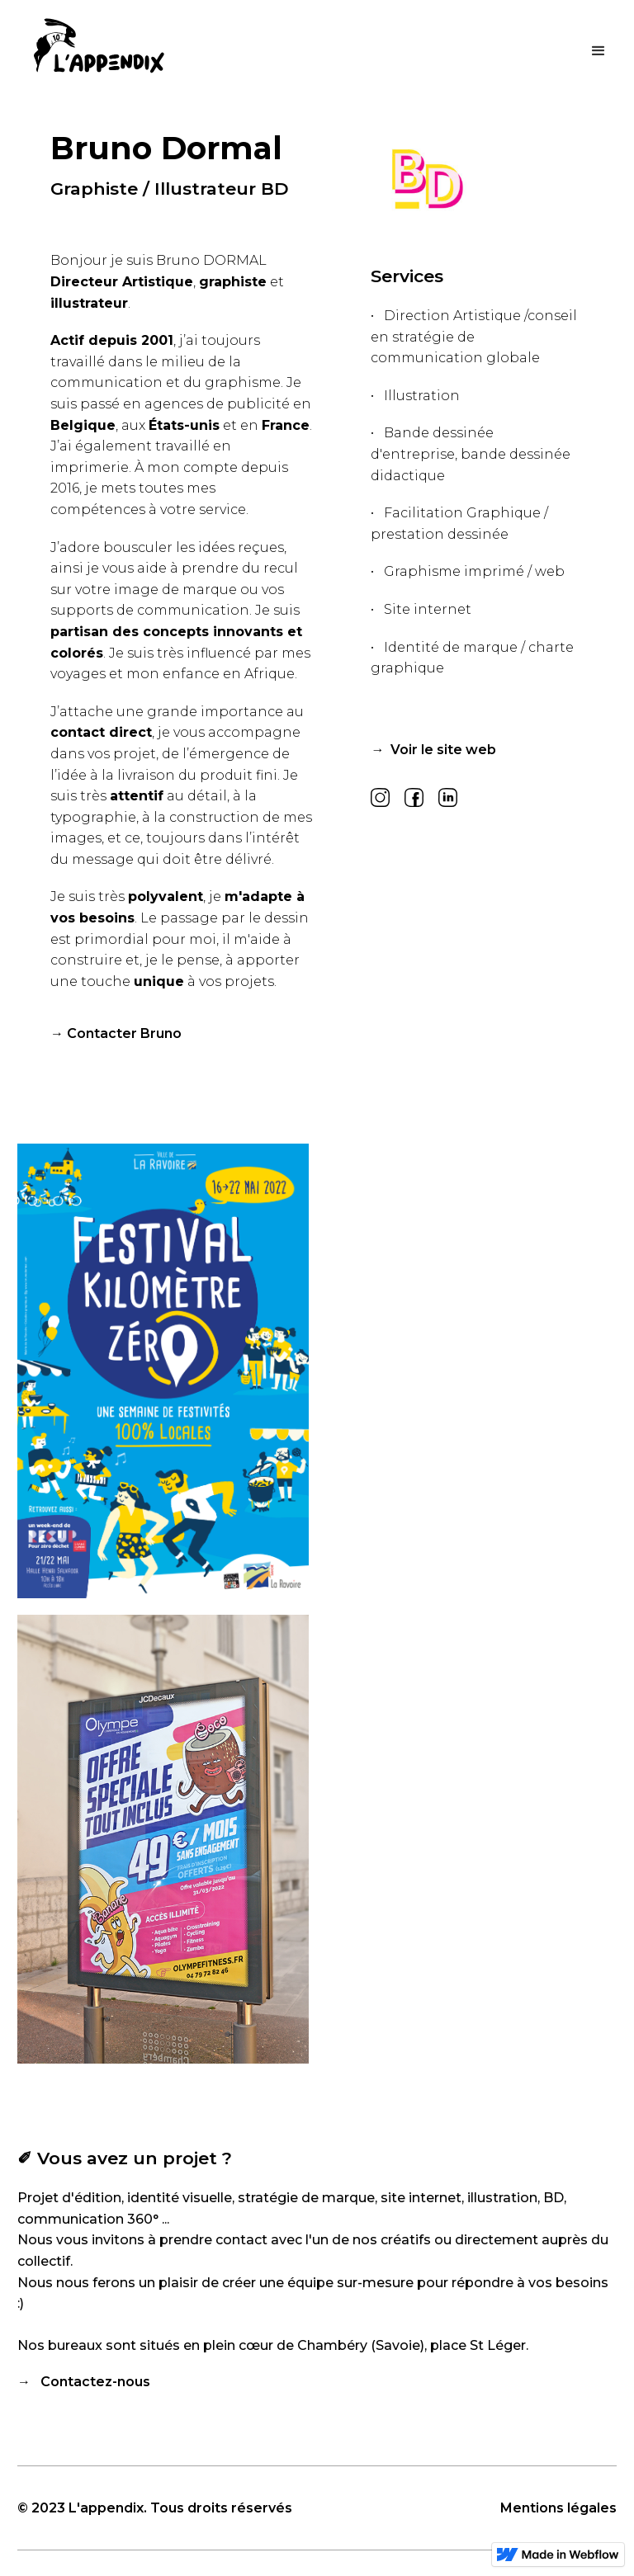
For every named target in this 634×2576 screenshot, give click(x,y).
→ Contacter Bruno (116, 1033)
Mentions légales (558, 2508)
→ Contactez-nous (83, 2382)
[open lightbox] (163, 1371)
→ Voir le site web (433, 749)
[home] (99, 57)
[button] (598, 50)
